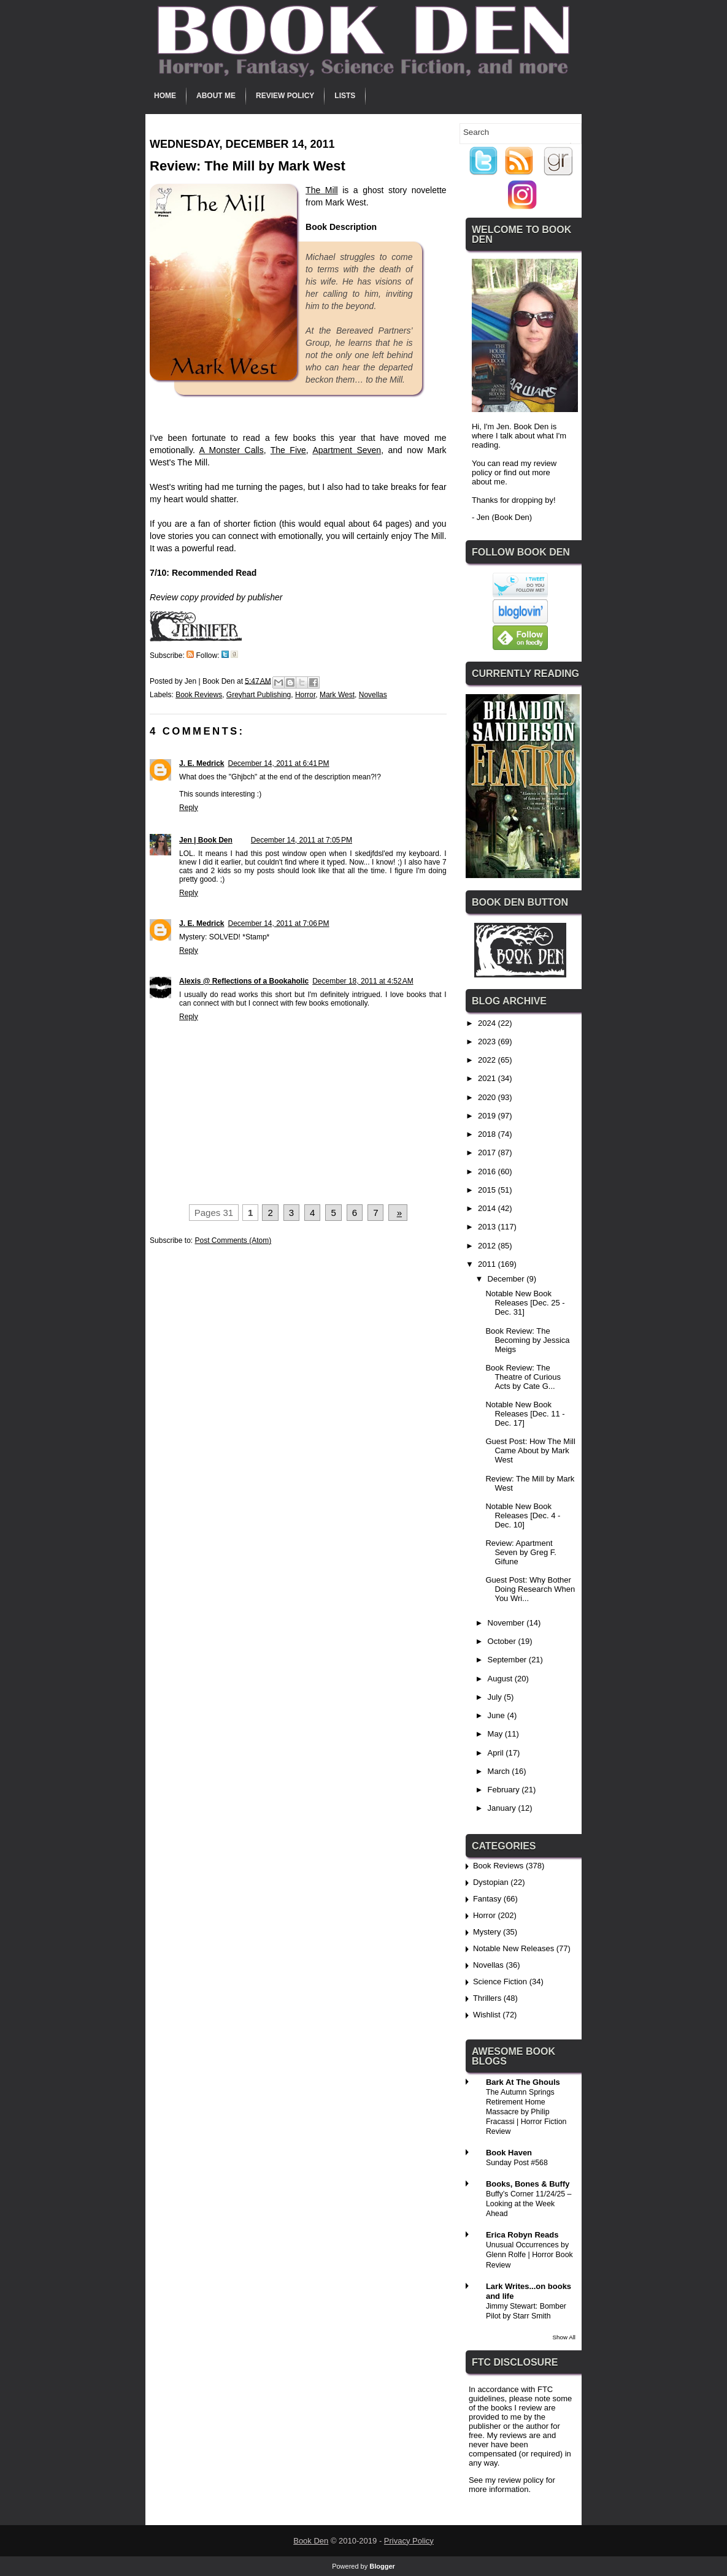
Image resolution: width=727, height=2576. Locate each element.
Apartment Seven (346, 450)
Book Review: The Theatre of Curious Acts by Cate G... (523, 1377)
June (497, 1715)
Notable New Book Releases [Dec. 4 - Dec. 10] (522, 1515)
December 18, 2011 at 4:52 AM (362, 981)
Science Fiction (500, 1981)
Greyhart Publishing (258, 694)
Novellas (373, 694)
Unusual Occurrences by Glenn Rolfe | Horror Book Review (529, 2255)
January (503, 1808)
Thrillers (487, 1998)
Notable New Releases (513, 1948)
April (497, 1752)
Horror (305, 694)
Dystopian (491, 1882)
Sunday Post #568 (517, 2162)
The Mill (322, 190)
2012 (488, 1245)
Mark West (337, 694)
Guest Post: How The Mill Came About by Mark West (530, 1450)
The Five (288, 450)
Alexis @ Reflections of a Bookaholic (244, 981)
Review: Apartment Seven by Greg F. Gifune (520, 1552)
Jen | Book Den (206, 840)
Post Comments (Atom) (232, 1240)
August (501, 1678)
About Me (216, 95)
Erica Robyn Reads (522, 2234)
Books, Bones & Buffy (528, 2183)
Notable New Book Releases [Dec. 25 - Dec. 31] (524, 1303)
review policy (521, 2480)
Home (165, 95)
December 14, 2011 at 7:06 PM (278, 923)
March (500, 1771)
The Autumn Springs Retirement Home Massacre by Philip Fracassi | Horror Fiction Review (526, 2112)
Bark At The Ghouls (523, 2082)
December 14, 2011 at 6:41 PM (278, 763)
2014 (488, 1208)
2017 (488, 1152)
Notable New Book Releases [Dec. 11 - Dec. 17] (524, 1414)
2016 (488, 1171)
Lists (344, 95)
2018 (488, 1134)
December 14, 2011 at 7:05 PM (301, 840)
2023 (488, 1041)
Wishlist (487, 2014)
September (508, 1659)
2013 (488, 1226)
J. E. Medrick (201, 763)
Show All (564, 2337)
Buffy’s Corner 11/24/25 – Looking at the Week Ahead (529, 2204)
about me (488, 481)
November (507, 1622)
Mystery (487, 1931)
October (503, 1641)
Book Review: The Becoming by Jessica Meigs (527, 1340)
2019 (488, 1115)
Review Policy (285, 95)
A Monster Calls (231, 450)
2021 (488, 1078)
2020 (488, 1097)
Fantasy (487, 1898)
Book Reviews (198, 694)
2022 (488, 1059)
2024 (488, 1023)
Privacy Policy (409, 2540)
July (496, 1697)
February (505, 1789)
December (507, 1278)
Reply (188, 807)
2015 (488, 1189)
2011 (488, 1264)
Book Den (310, 2540)
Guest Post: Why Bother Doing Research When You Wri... (530, 1589)
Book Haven (509, 2152)
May (496, 1733)
